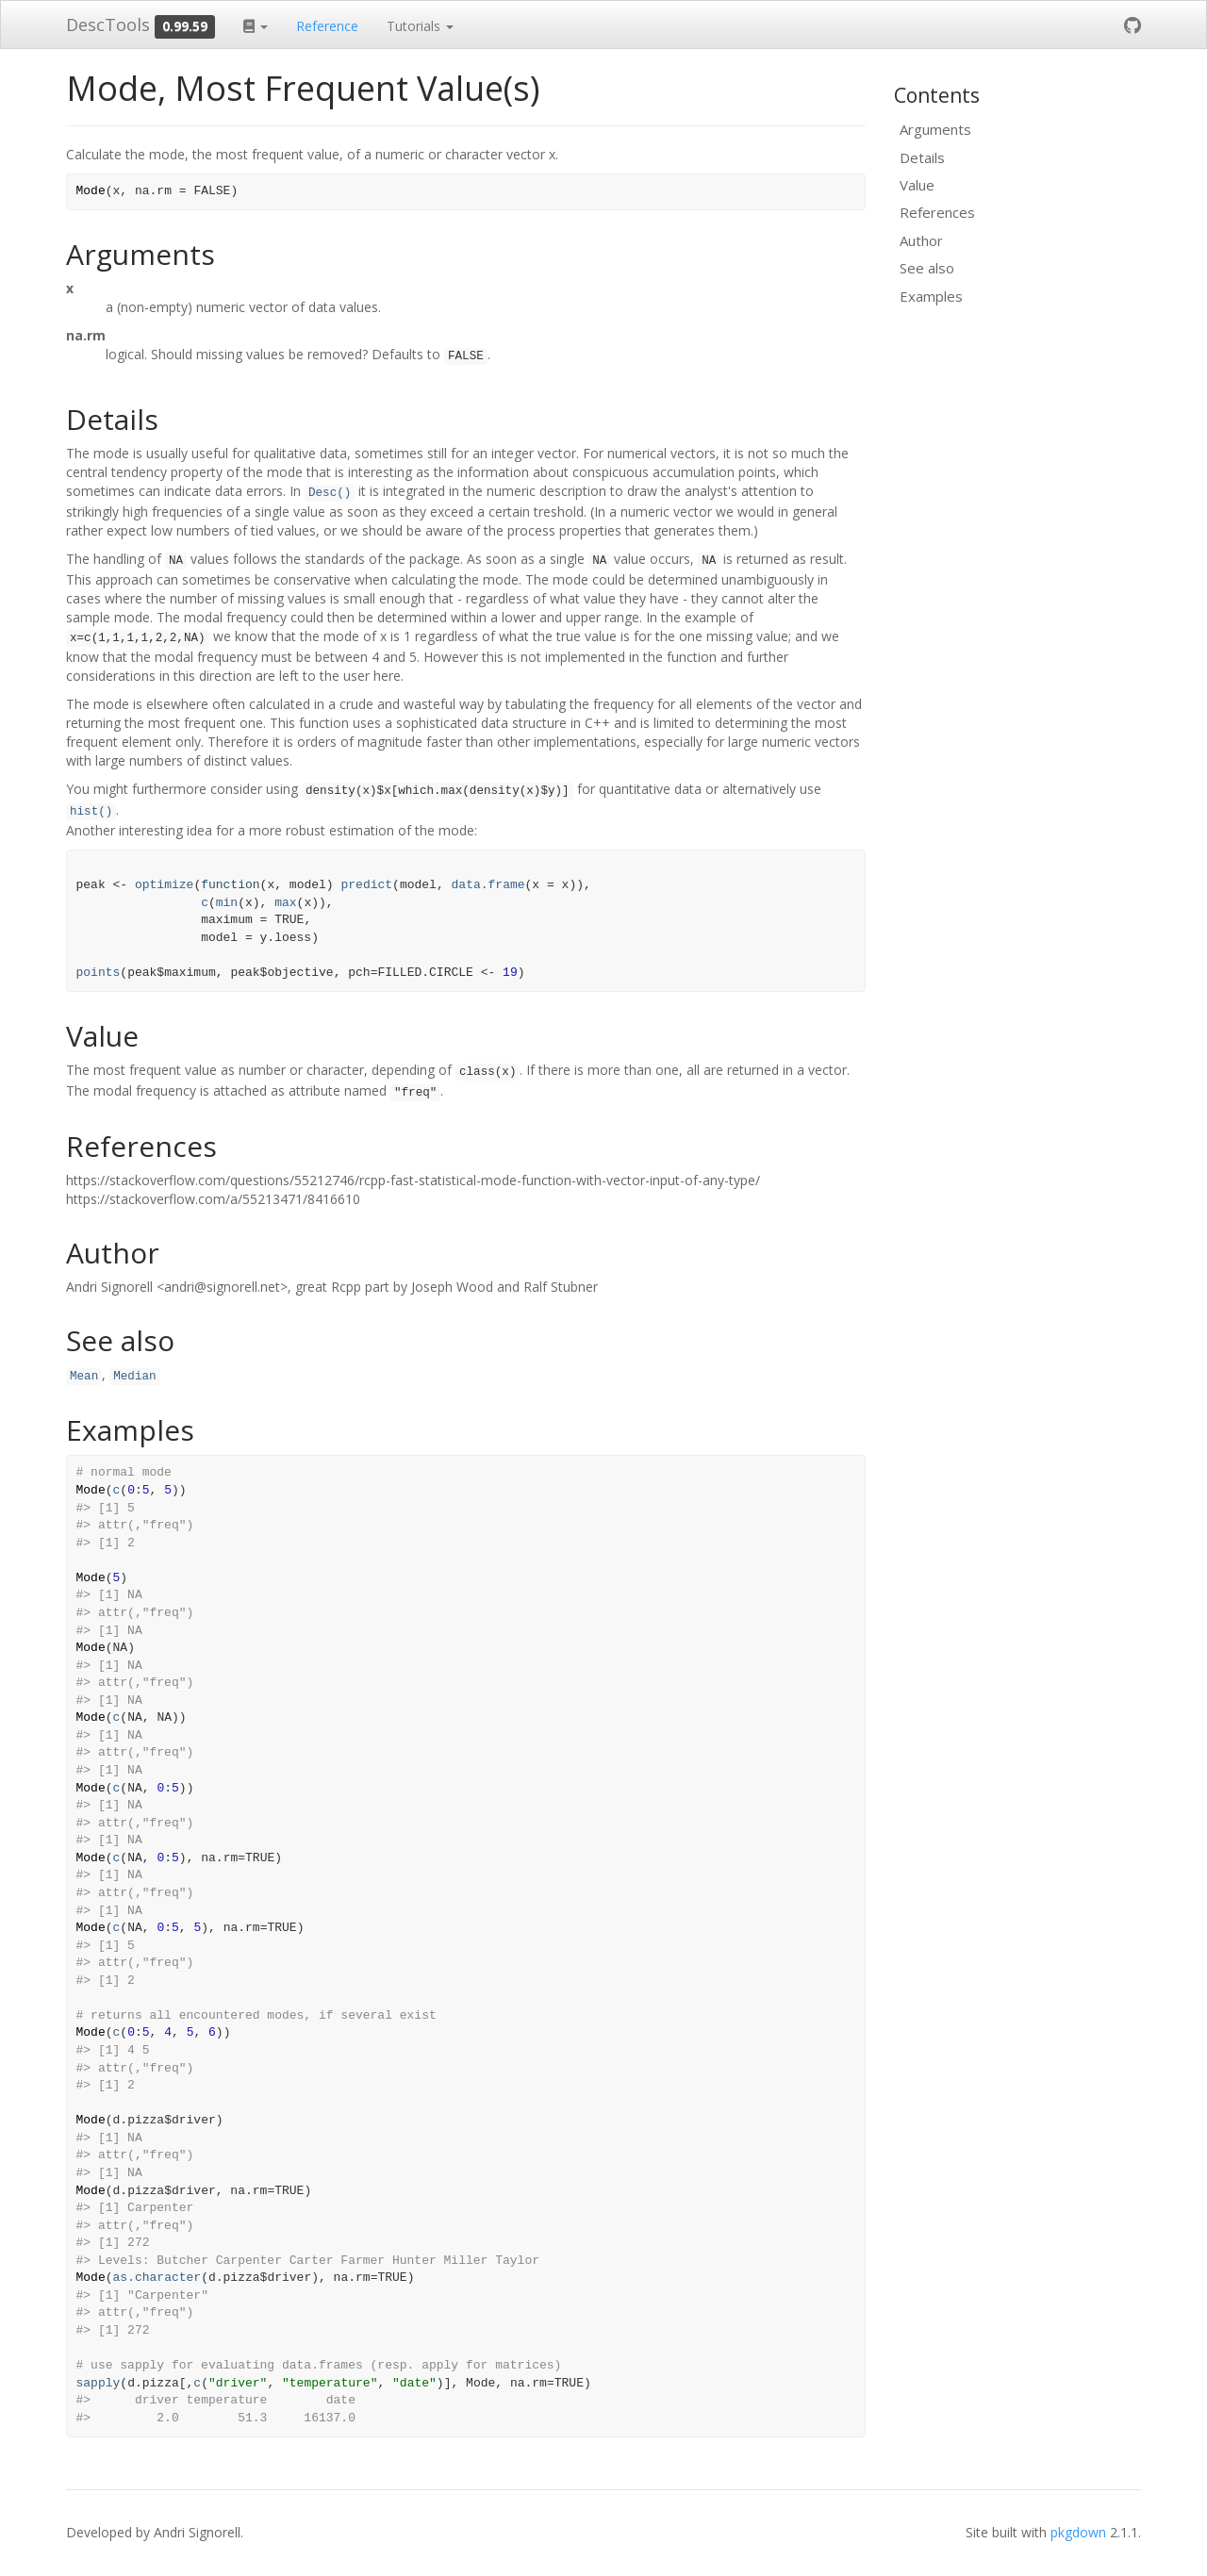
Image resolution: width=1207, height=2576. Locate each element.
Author (921, 240)
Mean (84, 1376)
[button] (255, 24)
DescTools (108, 24)
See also (927, 267)
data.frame (488, 885)
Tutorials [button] (420, 26)
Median (134, 1376)
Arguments (935, 129)
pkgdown (1078, 2532)
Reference (327, 26)
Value (917, 184)
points (98, 973)
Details (922, 157)
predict (366, 885)
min (227, 903)
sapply (98, 2383)
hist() (91, 811)
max (285, 903)
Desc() (329, 493)
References (937, 212)
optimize (164, 885)
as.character (157, 2278)
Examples (931, 296)
